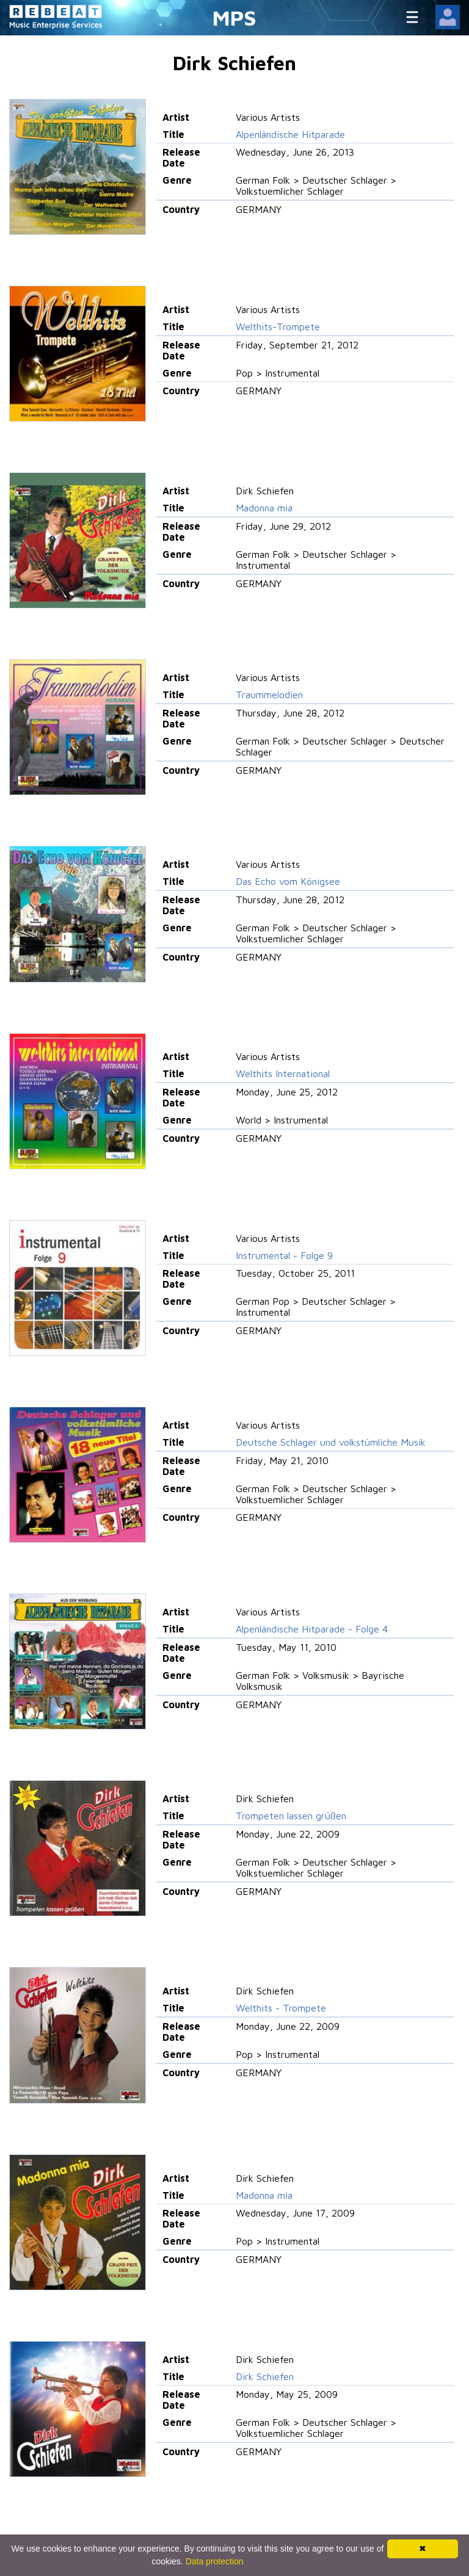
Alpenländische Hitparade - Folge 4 (312, 1628)
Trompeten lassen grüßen (291, 1815)
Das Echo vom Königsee (288, 881)
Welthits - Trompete (281, 2007)
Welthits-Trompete (278, 326)
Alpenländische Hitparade (290, 134)
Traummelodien (269, 694)
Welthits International (283, 1073)
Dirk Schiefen (265, 2376)
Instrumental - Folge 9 (284, 1255)
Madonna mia (264, 507)
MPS (234, 17)
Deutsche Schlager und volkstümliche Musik (331, 1442)
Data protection (215, 2561)
